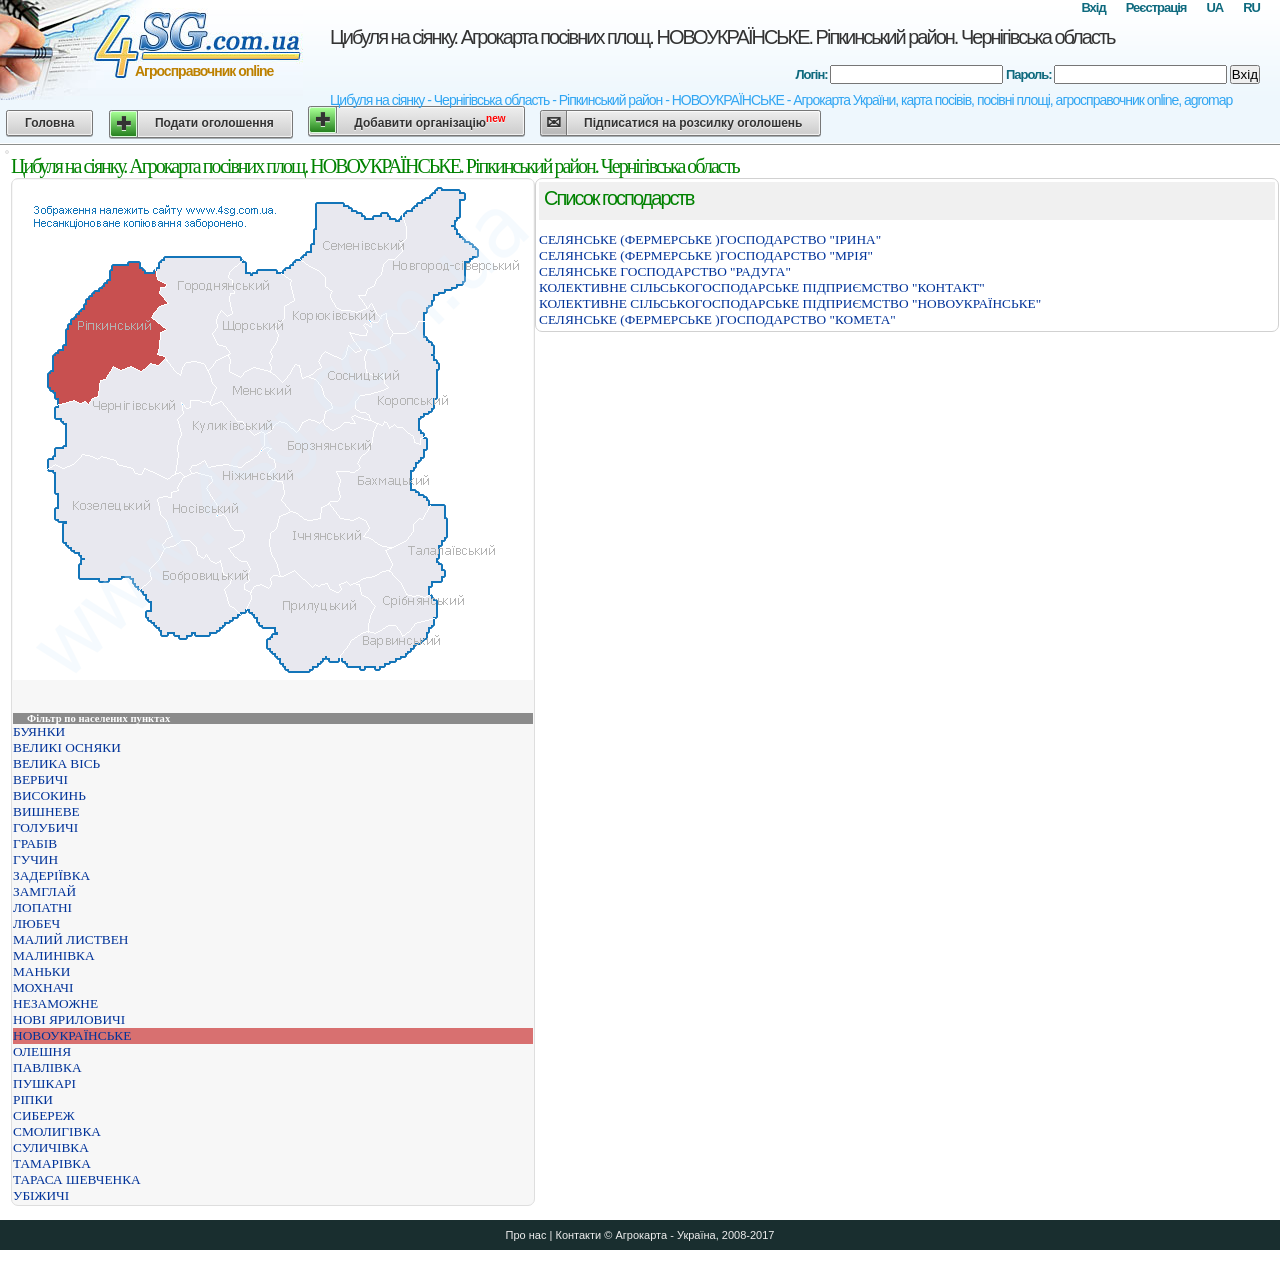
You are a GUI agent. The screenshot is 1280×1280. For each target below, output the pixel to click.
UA (1214, 7)
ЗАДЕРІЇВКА (51, 875)
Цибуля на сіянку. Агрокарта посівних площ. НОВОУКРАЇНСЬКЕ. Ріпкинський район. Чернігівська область (722, 37)
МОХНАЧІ (43, 987)
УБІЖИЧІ (41, 1195)
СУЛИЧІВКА (51, 1147)
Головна (49, 123)
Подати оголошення (214, 123)
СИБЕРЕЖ (44, 1115)
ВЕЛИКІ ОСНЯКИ (67, 747)
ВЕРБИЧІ (40, 779)
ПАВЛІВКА (47, 1067)
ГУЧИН (35, 859)
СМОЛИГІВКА (57, 1131)
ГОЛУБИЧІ (45, 827)
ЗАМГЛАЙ (44, 891)
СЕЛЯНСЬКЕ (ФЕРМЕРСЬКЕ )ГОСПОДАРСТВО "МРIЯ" (706, 255)
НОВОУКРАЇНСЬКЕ (72, 1035)
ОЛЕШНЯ (42, 1051)
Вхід (1093, 7)
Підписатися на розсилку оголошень (693, 123)
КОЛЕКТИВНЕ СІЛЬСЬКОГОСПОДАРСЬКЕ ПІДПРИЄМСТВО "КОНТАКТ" (762, 287)
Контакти (578, 1235)
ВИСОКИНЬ (49, 795)
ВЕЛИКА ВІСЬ (56, 763)
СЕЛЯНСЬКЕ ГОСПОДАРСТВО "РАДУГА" (665, 271)
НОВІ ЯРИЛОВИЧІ (69, 1019)
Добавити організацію (429, 121)
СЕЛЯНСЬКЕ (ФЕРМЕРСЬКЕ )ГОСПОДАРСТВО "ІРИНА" (710, 239)
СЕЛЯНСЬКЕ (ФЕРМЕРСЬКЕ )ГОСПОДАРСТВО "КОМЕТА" (717, 319)
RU (1251, 7)
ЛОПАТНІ (42, 907)
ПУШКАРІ (44, 1083)
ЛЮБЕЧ (36, 923)
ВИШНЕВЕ (46, 811)
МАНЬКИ (41, 971)
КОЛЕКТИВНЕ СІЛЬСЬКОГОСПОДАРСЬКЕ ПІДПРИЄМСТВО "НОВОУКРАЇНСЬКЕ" (790, 303)
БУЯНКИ (39, 731)
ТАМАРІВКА (52, 1163)
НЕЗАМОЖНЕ (55, 1003)
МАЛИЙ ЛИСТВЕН (70, 939)
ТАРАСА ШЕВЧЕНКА (77, 1179)
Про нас (526, 1235)
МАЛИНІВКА (54, 955)
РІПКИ (33, 1099)
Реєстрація (1156, 7)
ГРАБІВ (35, 843)
